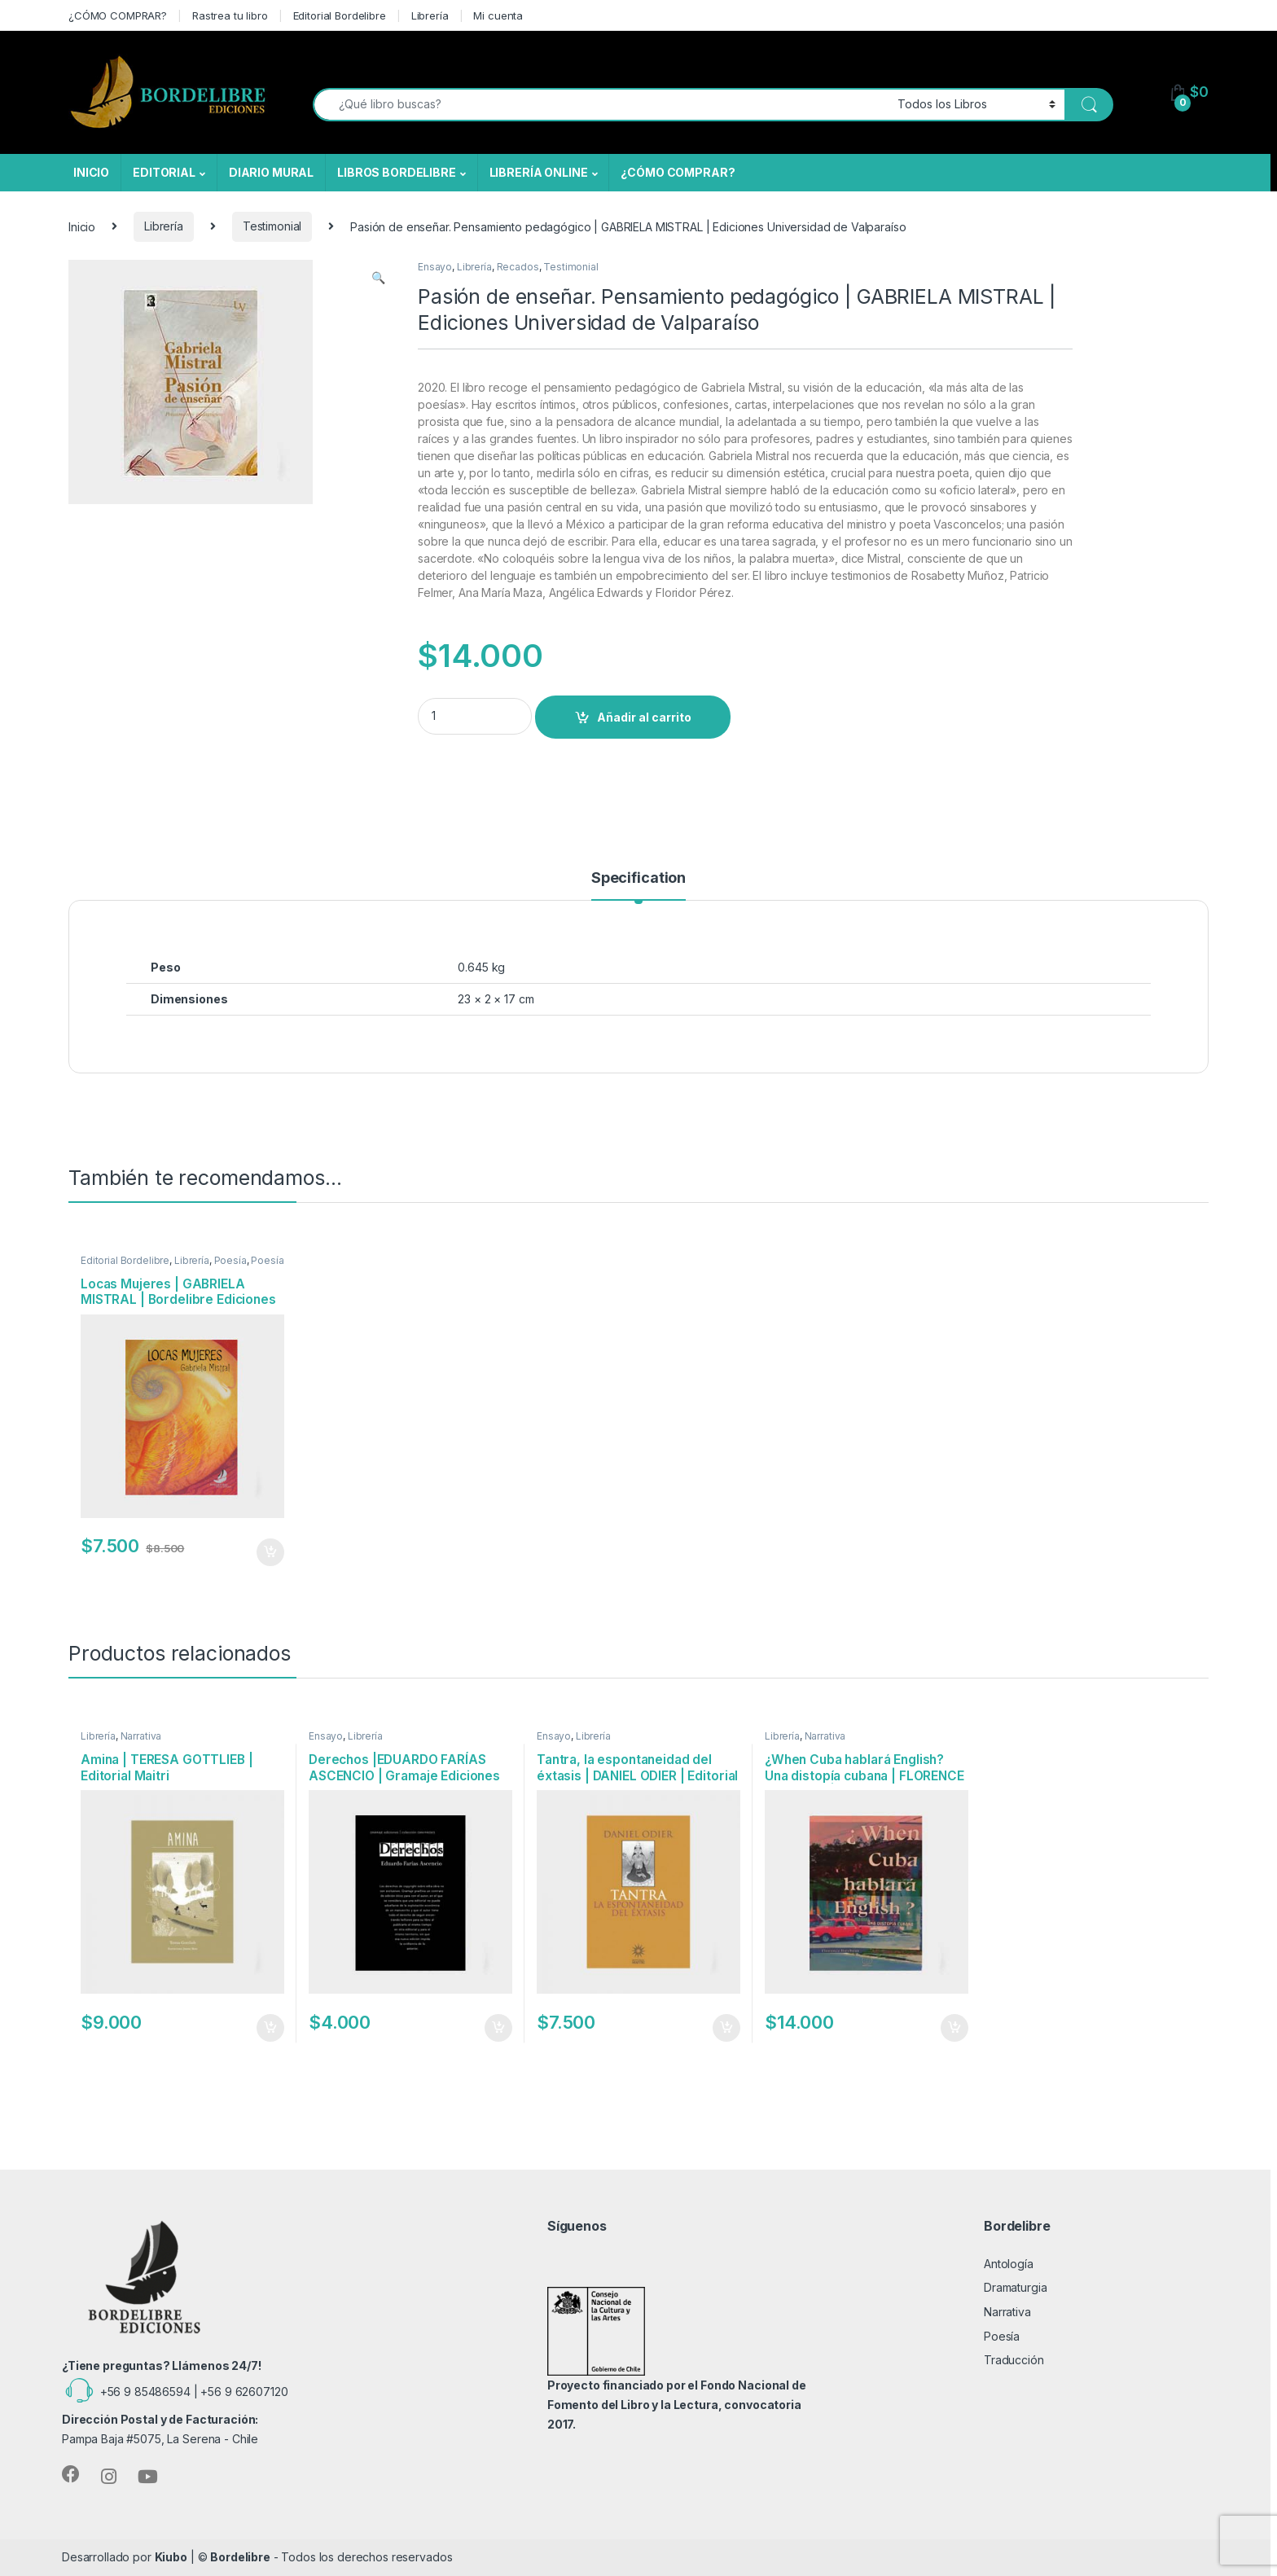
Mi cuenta (498, 15)
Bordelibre (240, 2557)
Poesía (230, 1260)
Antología (1008, 2264)
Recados (518, 267)
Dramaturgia (1015, 2287)
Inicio (81, 226)
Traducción (1014, 2360)
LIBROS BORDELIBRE (396, 172)
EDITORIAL (164, 172)
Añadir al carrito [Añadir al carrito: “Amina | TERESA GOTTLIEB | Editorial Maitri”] (270, 2028)
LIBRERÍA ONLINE (538, 172)
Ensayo (435, 267)
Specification (638, 878)
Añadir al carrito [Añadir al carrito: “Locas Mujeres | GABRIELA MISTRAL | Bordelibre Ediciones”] (270, 1552)
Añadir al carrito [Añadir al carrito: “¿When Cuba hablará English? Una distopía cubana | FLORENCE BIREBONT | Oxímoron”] (954, 2028)
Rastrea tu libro (230, 15)
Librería (430, 15)
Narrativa (141, 1736)
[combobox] (601, 104)
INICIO (91, 172)
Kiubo (171, 2557)
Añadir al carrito (644, 717)
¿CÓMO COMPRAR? (117, 15)
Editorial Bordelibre (339, 15)
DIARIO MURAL (271, 172)
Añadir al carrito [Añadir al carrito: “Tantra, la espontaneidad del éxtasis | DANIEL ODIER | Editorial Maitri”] (726, 2028)
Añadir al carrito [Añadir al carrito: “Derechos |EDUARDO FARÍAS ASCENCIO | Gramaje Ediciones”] (498, 2028)
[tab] (638, 885)
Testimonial (272, 226)
